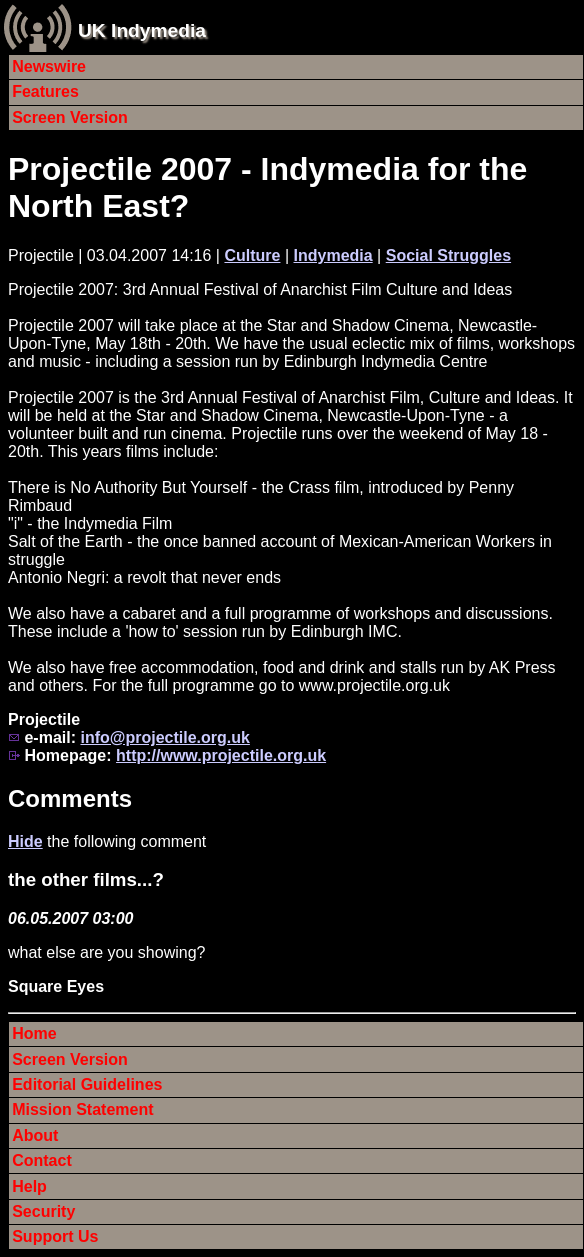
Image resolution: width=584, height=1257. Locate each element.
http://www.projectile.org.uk (221, 755)
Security (43, 1211)
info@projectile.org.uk (164, 737)
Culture (252, 255)
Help (29, 1186)
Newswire (49, 66)
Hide (25, 841)
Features (45, 91)
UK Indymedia (142, 30)
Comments (70, 798)
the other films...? (86, 879)
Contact (42, 1160)
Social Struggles (448, 255)
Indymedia (333, 255)
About (35, 1135)
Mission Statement (82, 1109)
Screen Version (70, 117)
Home (34, 1033)
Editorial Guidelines (87, 1084)
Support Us (55, 1236)
